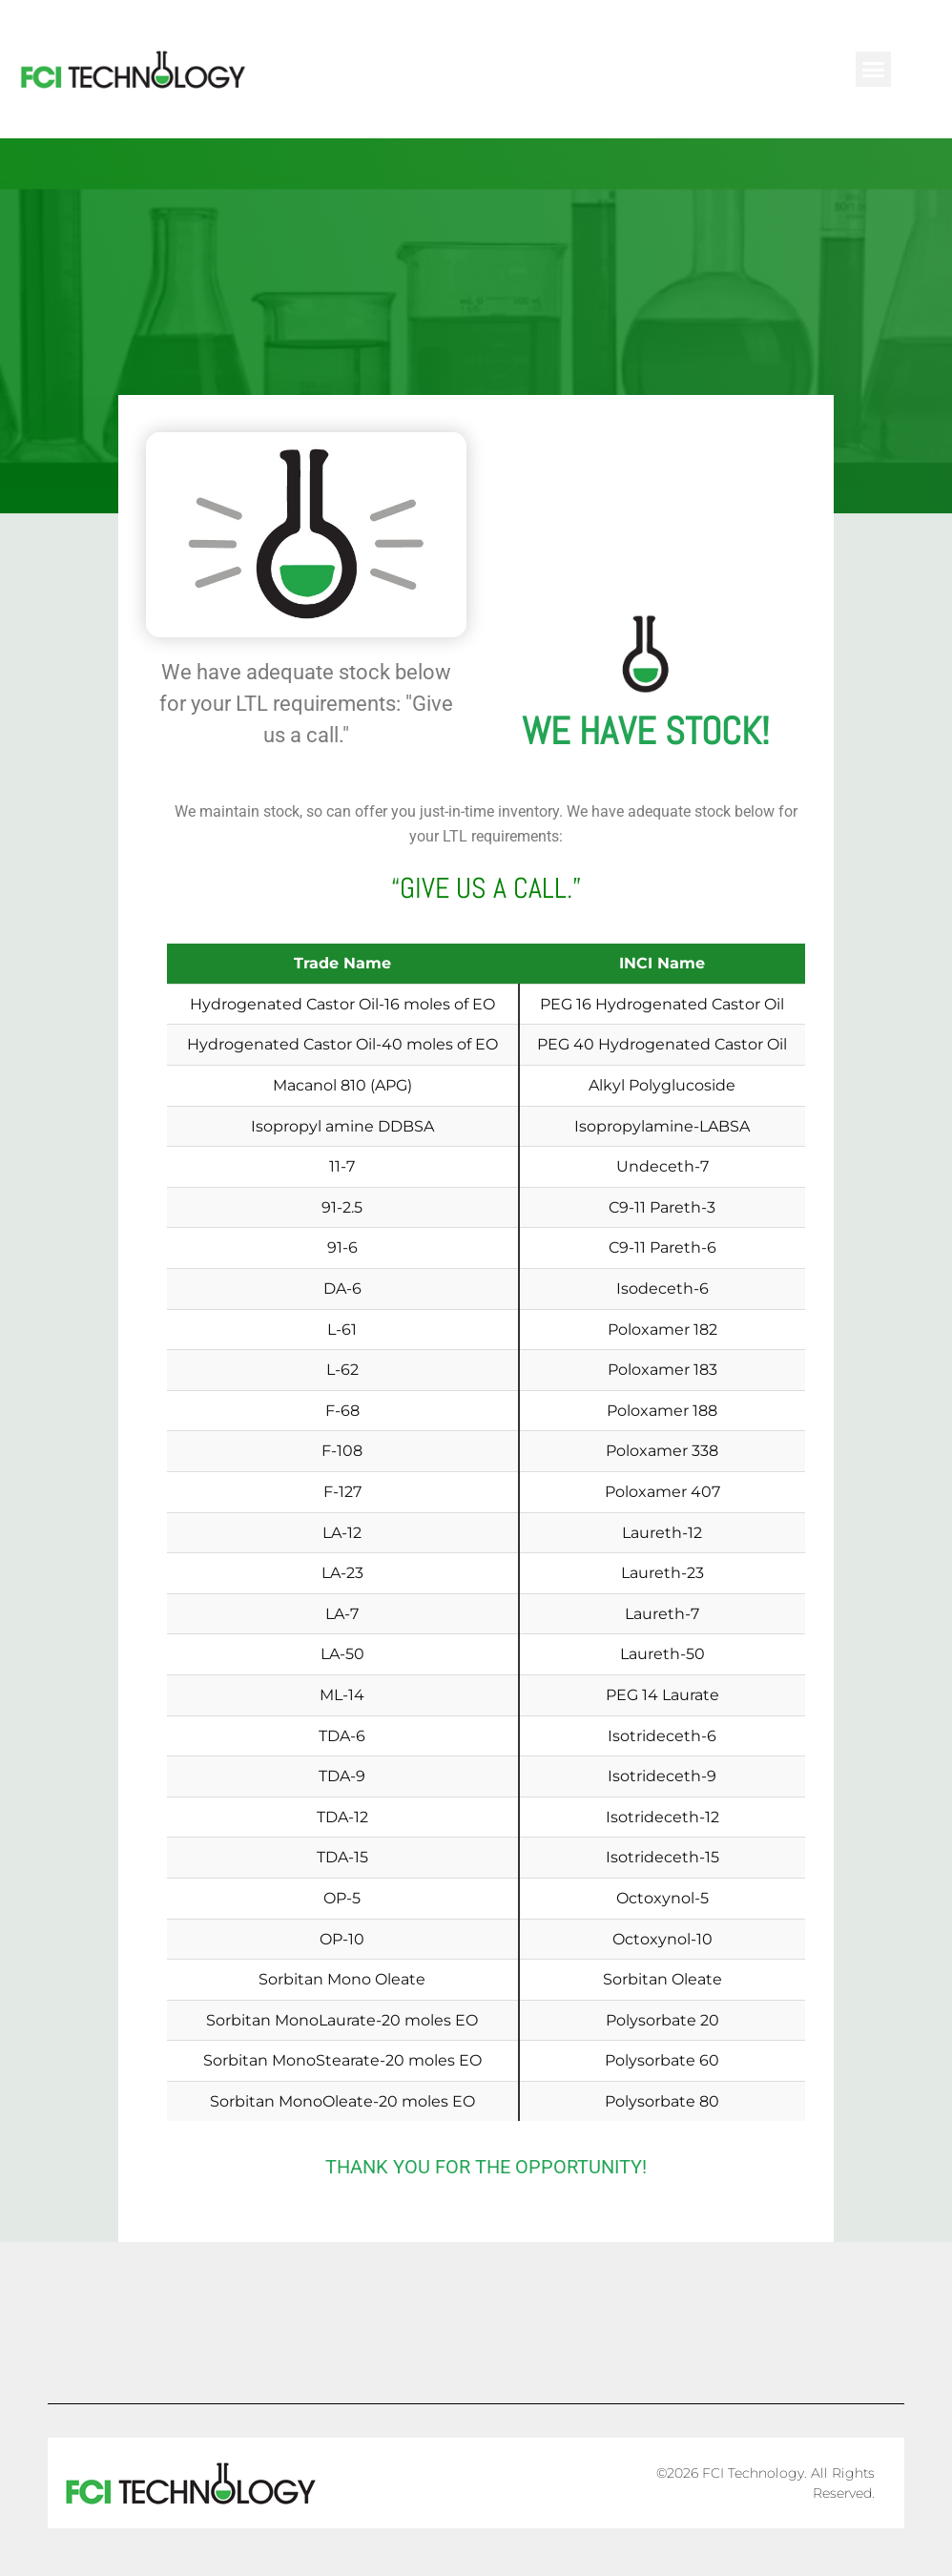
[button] (874, 70)
